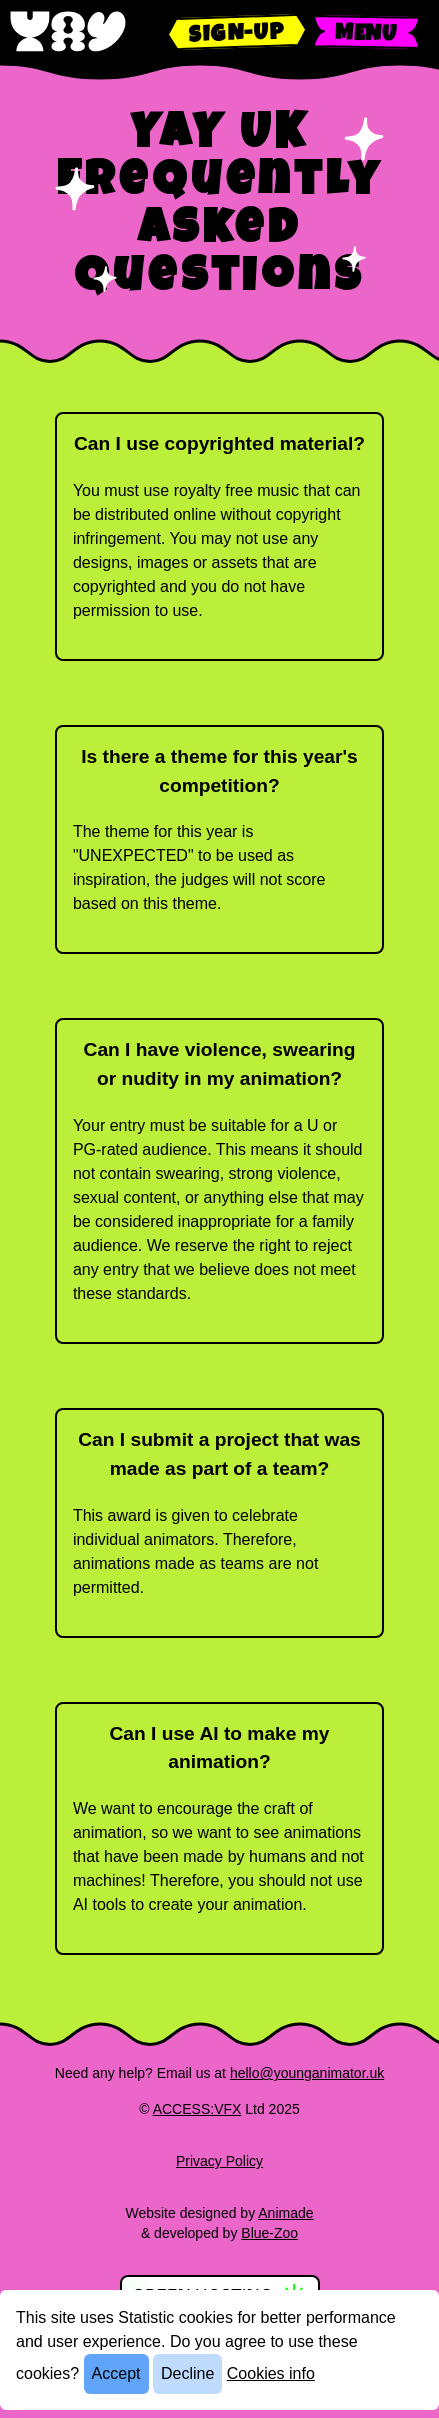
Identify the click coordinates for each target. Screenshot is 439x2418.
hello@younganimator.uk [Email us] (307, 2073)
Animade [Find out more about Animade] (285, 2213)
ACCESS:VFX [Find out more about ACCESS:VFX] (197, 2109)
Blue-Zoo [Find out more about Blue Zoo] (269, 2233)
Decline (187, 2373)
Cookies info (271, 2373)
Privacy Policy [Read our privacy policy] (219, 2161)
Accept (116, 2373)
